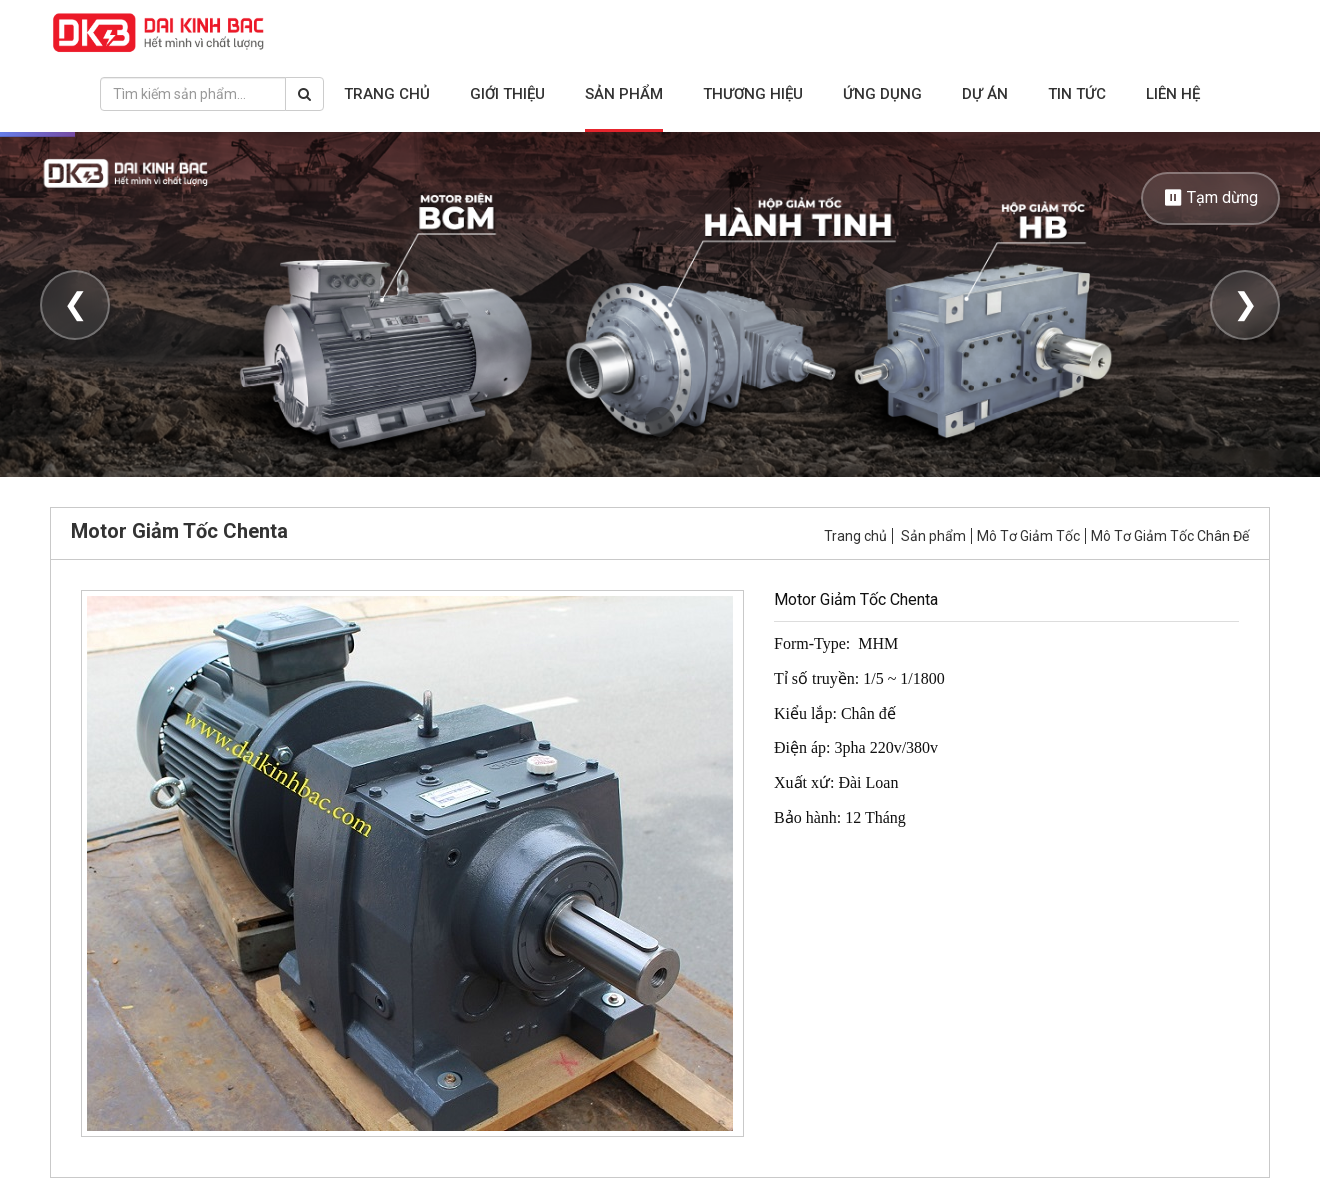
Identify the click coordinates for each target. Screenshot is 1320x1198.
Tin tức (1077, 94)
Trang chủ (387, 94)
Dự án (985, 94)
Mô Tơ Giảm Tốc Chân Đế (1170, 536)
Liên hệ (1173, 94)
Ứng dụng (882, 94)
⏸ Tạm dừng (1210, 197)
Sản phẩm (624, 94)
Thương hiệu (753, 94)
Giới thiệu (507, 94)
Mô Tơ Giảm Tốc (1028, 536)
